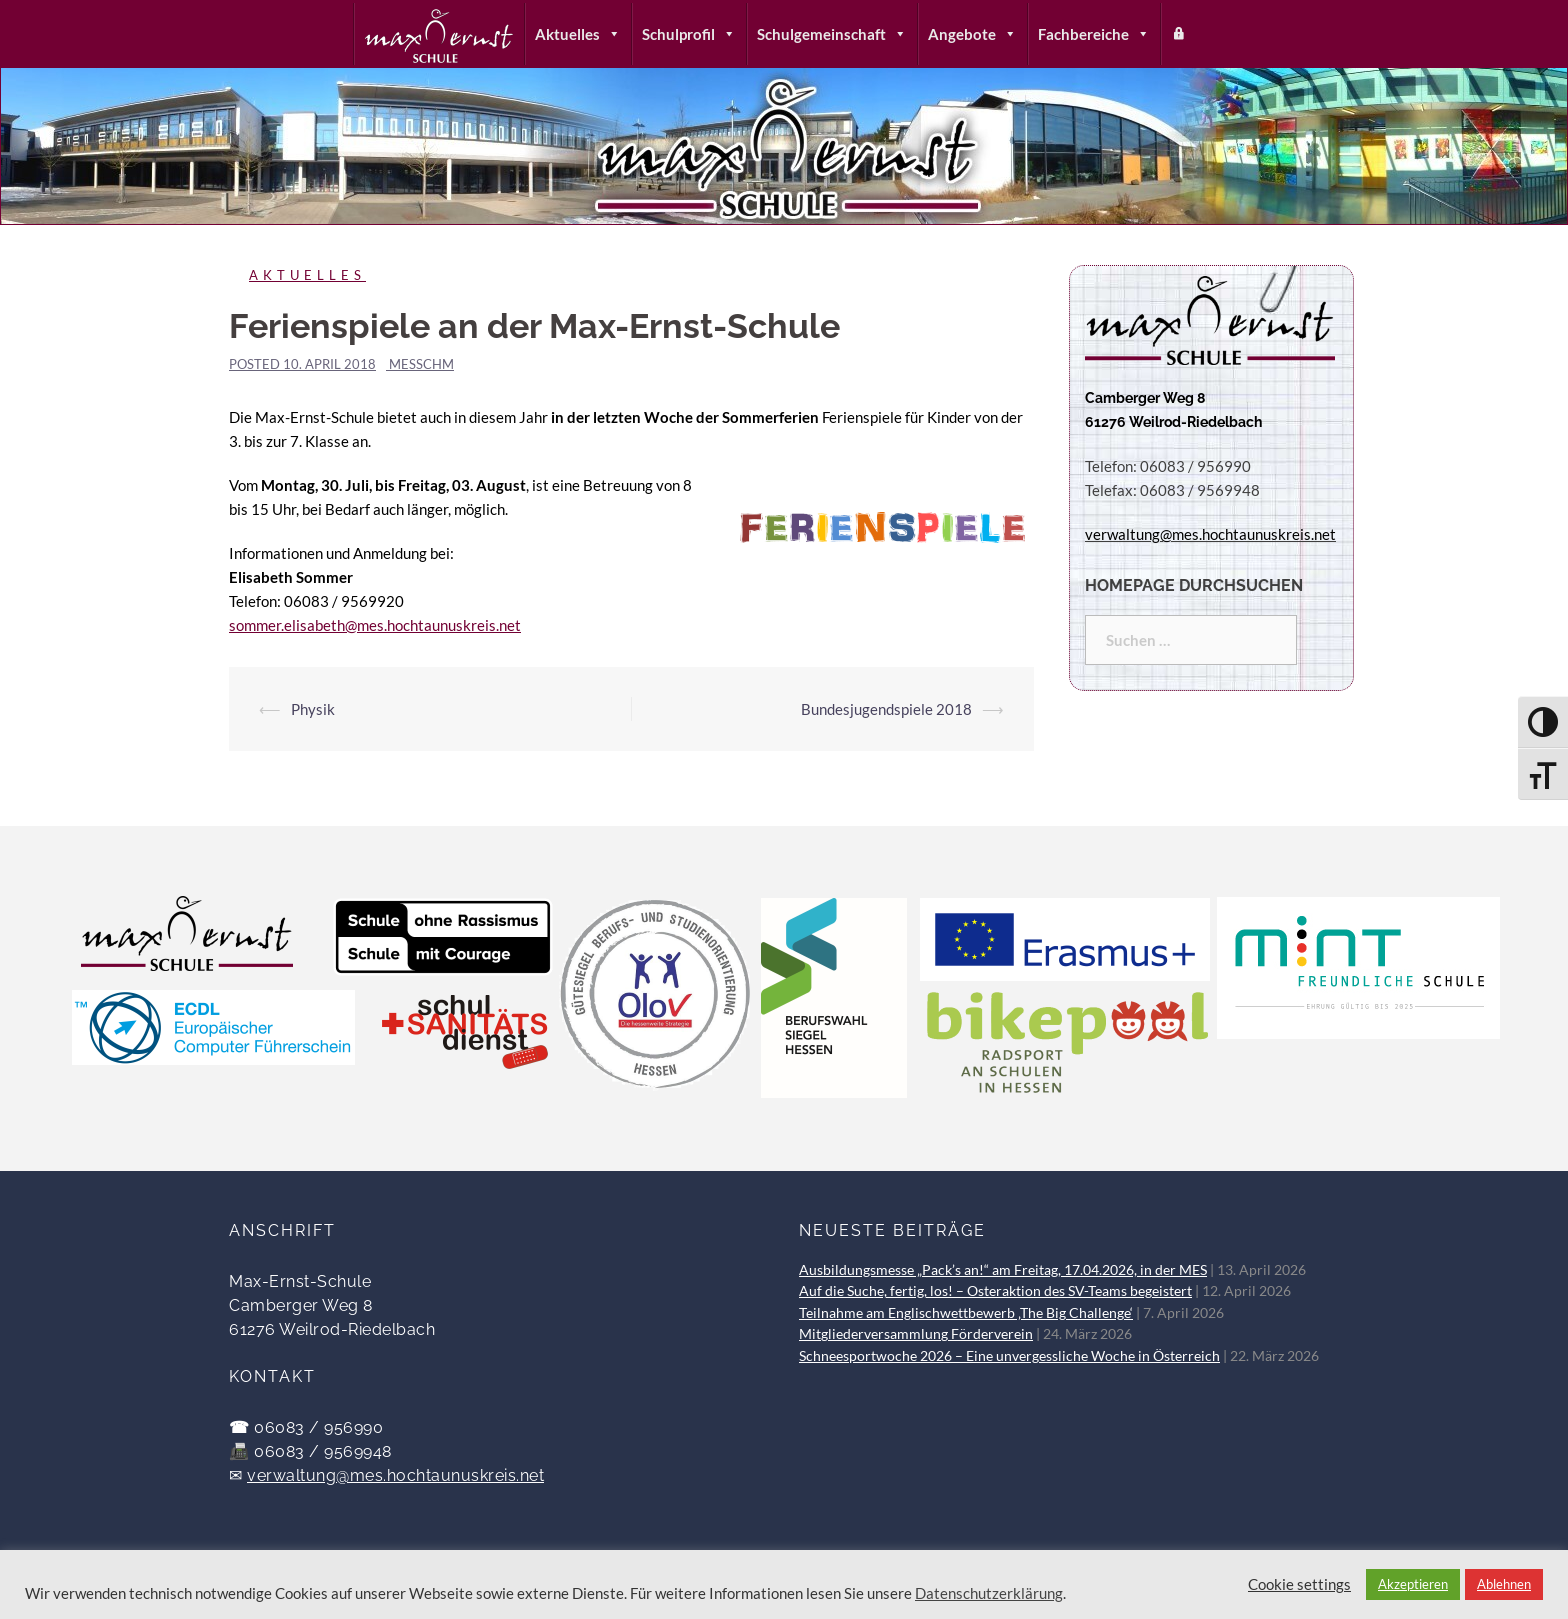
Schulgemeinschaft (832, 34)
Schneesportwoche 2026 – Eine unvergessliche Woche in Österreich (1009, 1356)
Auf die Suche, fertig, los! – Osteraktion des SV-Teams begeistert (995, 1291)
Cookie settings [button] (1299, 1584)
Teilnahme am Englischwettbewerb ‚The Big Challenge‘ (966, 1313)
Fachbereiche (1094, 34)
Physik (313, 709)
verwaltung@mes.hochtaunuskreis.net (395, 1475)
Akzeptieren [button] (1413, 1584)
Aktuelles (578, 34)
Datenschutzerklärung (989, 1593)
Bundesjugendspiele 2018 (886, 709)
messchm (421, 364)
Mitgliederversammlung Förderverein (916, 1334)
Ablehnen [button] (1504, 1584)
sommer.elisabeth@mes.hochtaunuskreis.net (375, 625)
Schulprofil (689, 34)
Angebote (972, 34)
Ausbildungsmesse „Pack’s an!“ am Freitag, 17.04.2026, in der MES (1003, 1270)
